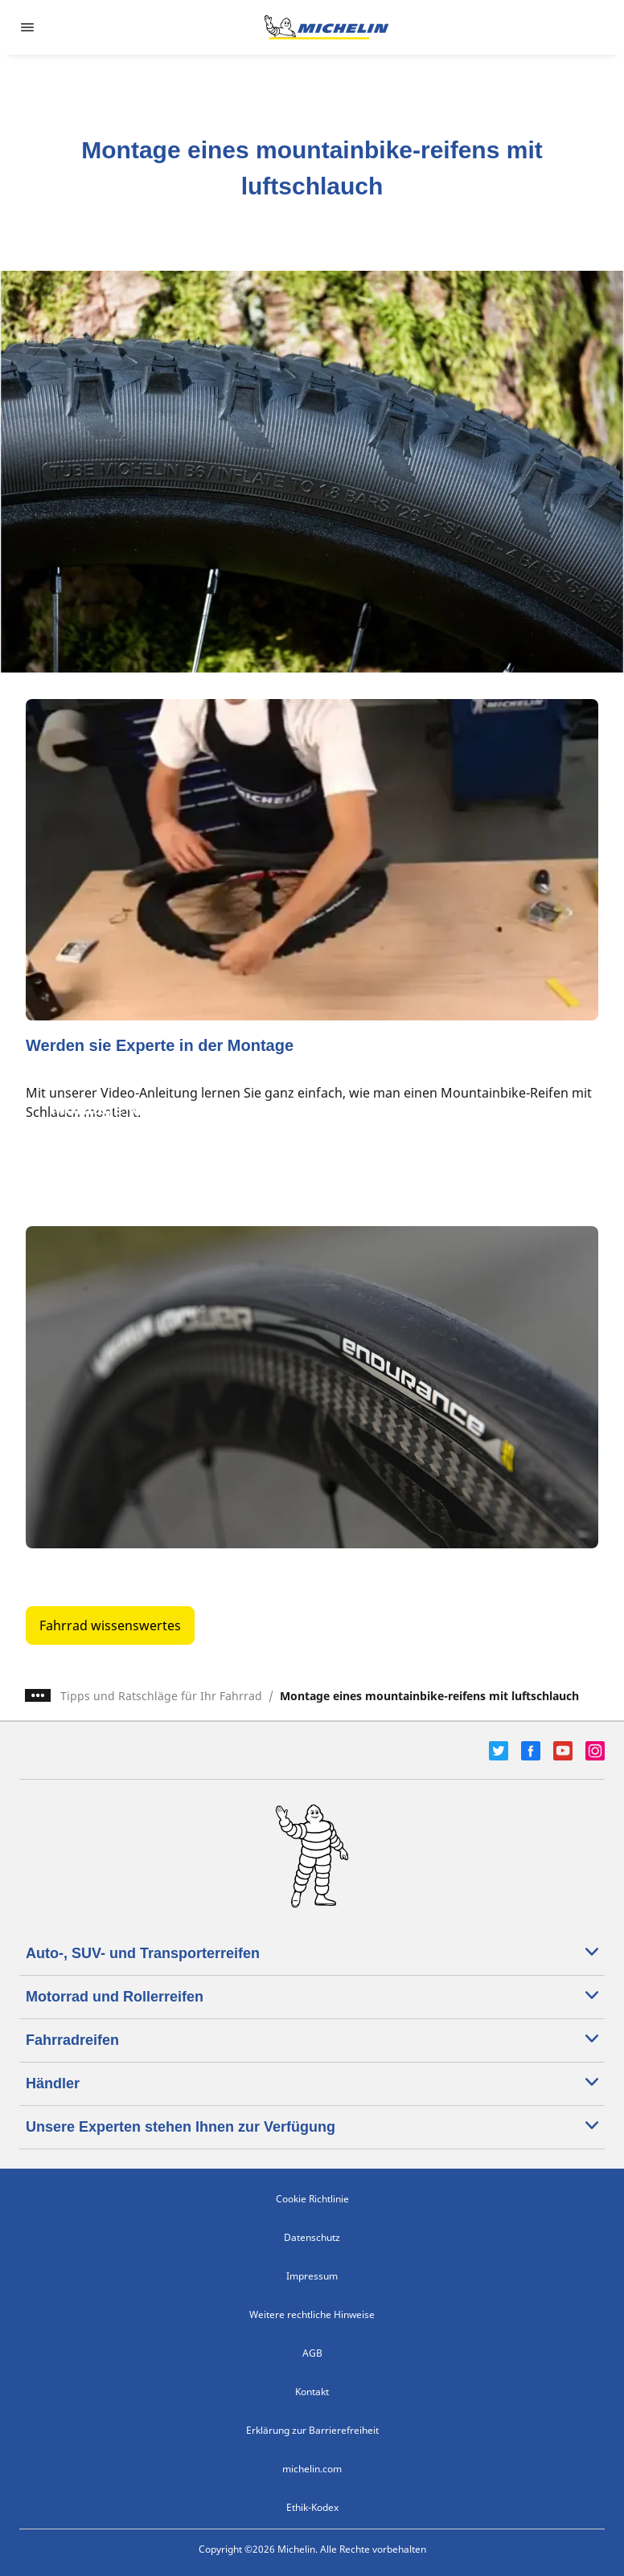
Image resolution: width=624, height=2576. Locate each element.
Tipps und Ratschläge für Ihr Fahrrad (161, 1695)
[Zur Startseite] (326, 27)
